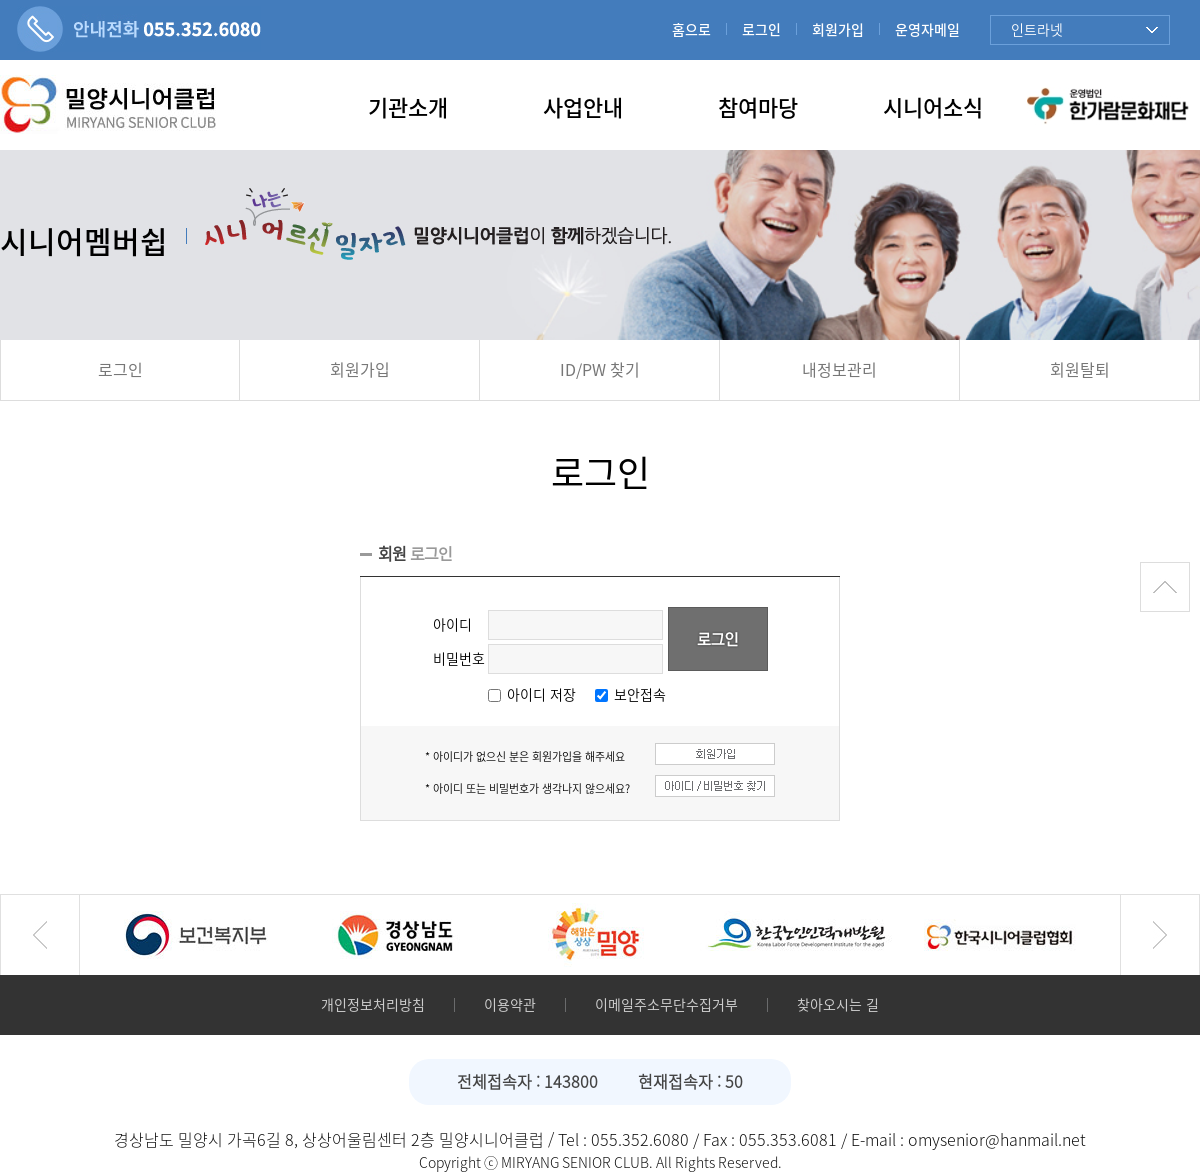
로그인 (761, 30)
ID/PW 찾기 (600, 370)
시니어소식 (933, 108)
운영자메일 (927, 30)
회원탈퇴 (1080, 370)
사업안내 (583, 108)
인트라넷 (1037, 30)
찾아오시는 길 (838, 1005)
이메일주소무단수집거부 (666, 1005)
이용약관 (510, 1005)
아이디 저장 (541, 695)
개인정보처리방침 (373, 1005)
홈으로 (691, 30)
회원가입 (838, 30)
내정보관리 (839, 370)
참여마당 (758, 108)
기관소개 (408, 108)
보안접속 (640, 695)
